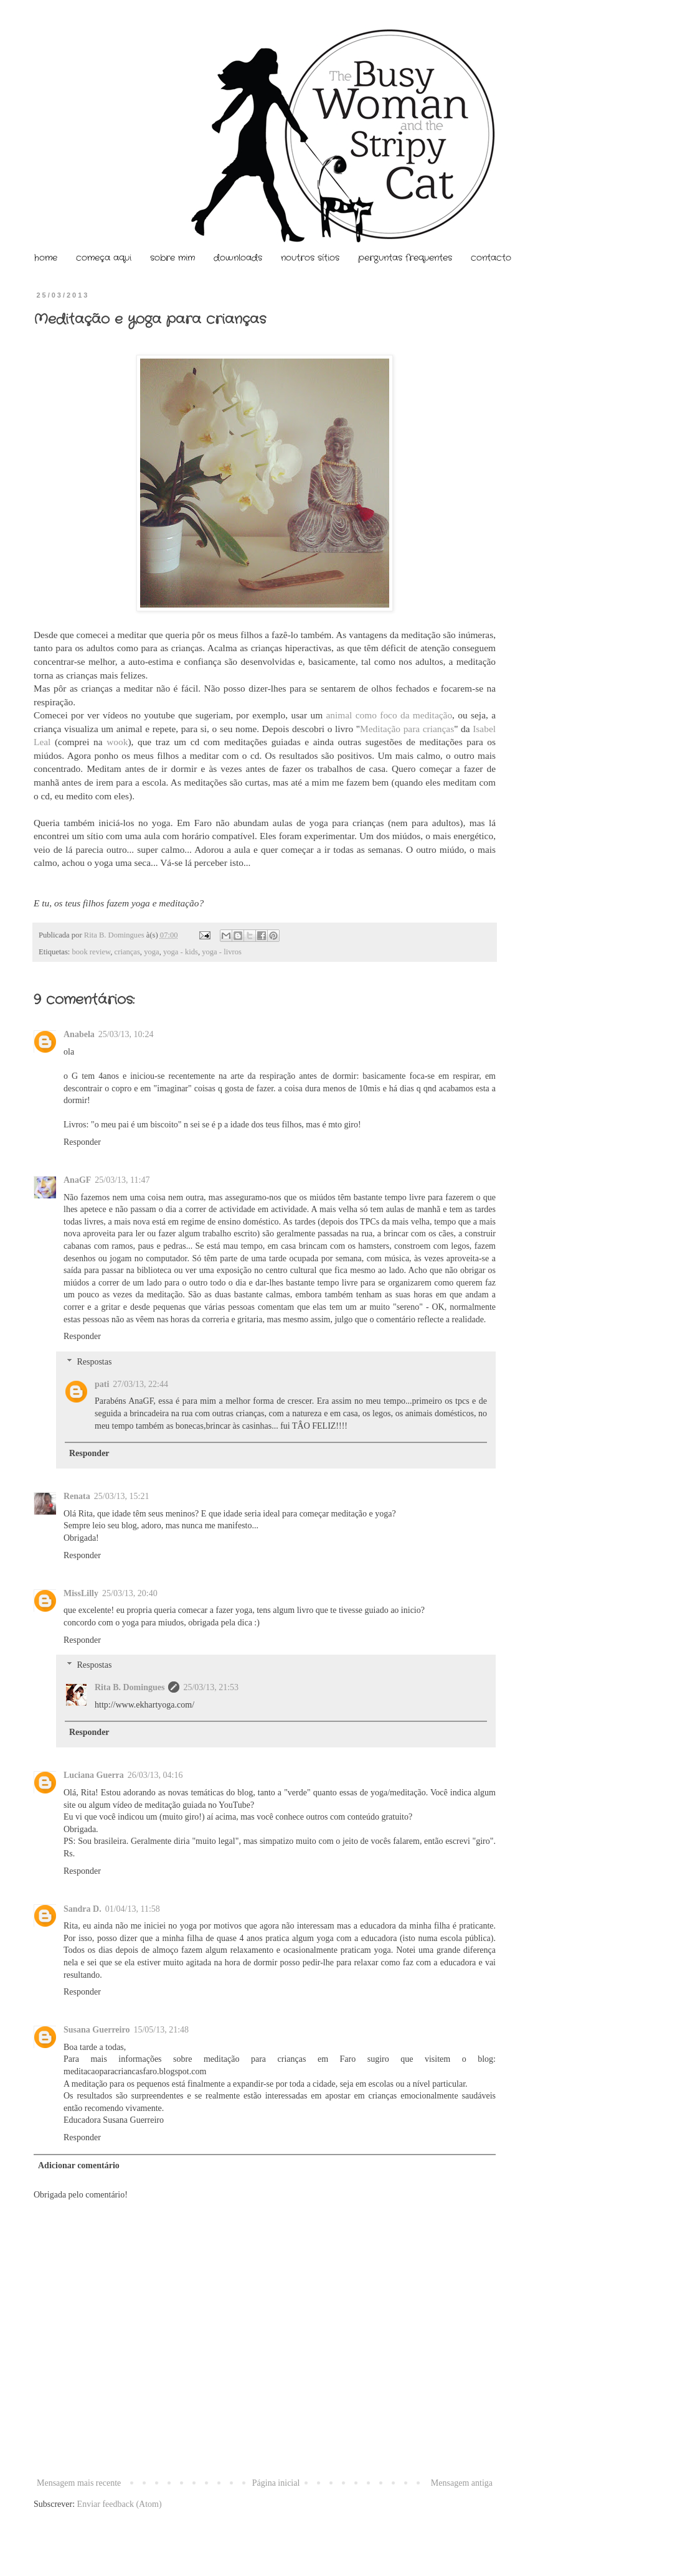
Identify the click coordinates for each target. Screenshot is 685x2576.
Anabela (79, 1034)
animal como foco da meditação (389, 715)
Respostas (94, 1361)
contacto (491, 257)
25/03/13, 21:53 (211, 1687)
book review (91, 951)
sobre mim (172, 257)
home (45, 257)
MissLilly (81, 1593)
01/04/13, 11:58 (132, 1909)
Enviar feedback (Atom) (119, 2504)
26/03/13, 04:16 (155, 1775)
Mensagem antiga (462, 2483)
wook (117, 741)
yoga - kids (180, 951)
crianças (127, 951)
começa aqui (103, 257)
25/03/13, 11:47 (122, 1180)
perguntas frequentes (405, 257)
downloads (238, 257)
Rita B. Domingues (115, 935)
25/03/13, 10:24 (126, 1034)
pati (102, 1384)
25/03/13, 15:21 (121, 1496)
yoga (151, 951)
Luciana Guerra (94, 1775)
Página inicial (276, 2483)
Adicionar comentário (79, 2165)
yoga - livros (222, 951)
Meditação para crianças (407, 728)
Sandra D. (83, 1909)
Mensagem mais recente (79, 2483)
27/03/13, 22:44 (140, 1384)
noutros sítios (310, 257)
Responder (82, 1142)
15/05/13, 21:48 (161, 2029)
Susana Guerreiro (97, 2029)
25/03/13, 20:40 (130, 1593)
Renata (77, 1496)
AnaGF (77, 1180)
